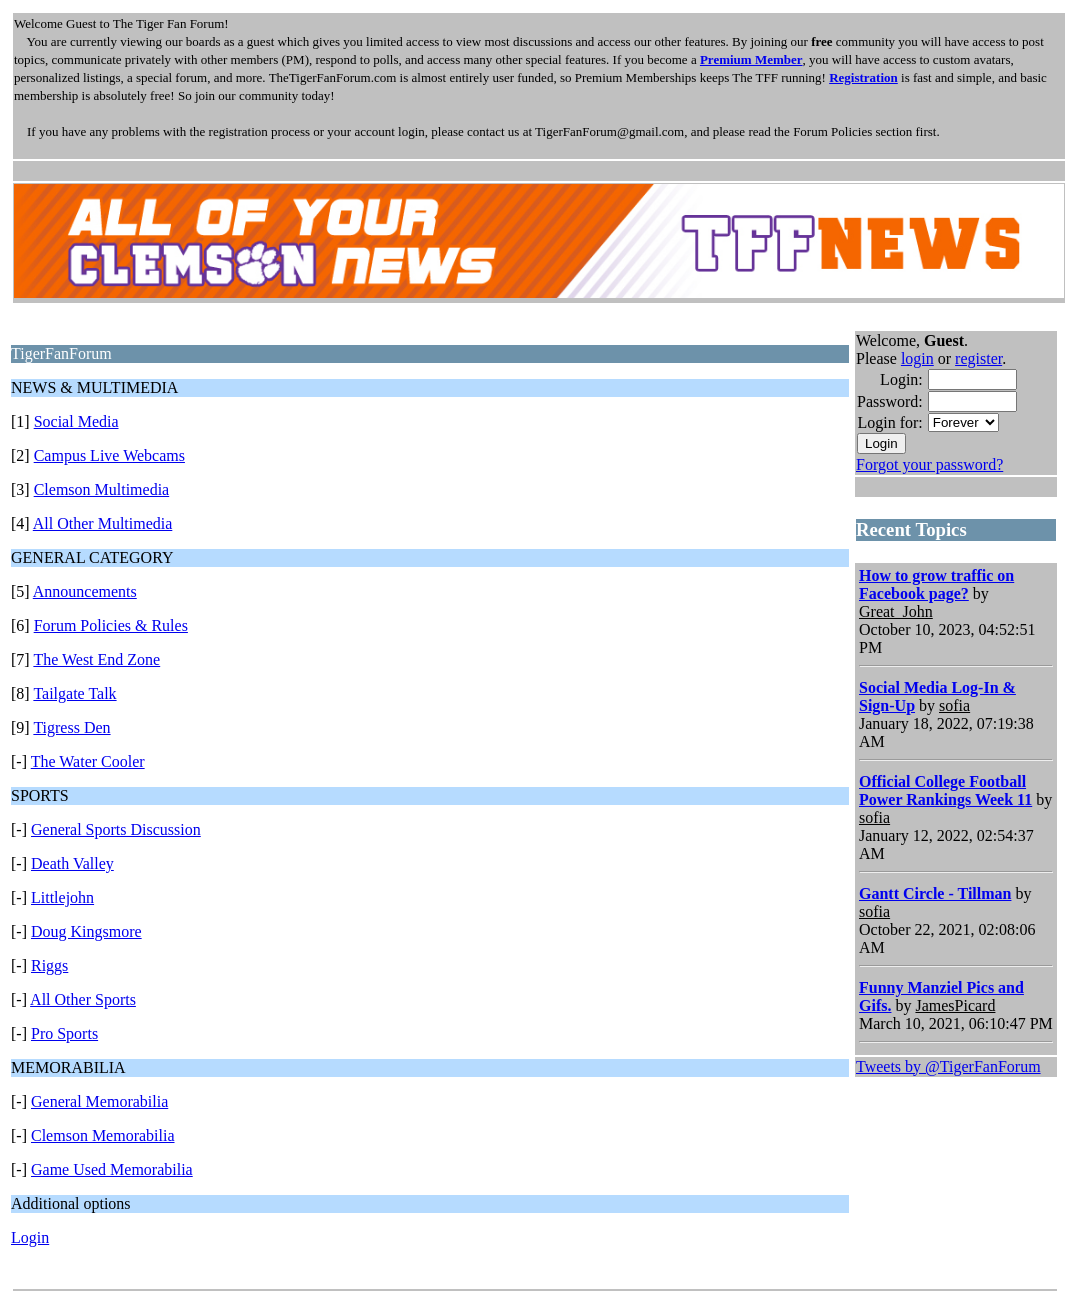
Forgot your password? (929, 464)
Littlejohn (62, 897)
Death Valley (72, 863)
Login (30, 1237)
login (917, 358)
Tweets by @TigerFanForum (948, 1066)
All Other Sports (83, 999)
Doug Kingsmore (86, 931)
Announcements (85, 591)
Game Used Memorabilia (112, 1169)
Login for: (889, 422)
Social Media (76, 421)
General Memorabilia (99, 1101)
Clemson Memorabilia (103, 1135)
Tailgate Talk (74, 693)
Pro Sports (64, 1033)
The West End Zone (96, 659)
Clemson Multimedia (102, 489)
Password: (890, 401)
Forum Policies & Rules (111, 625)
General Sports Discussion (116, 829)
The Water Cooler (88, 761)
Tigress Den (71, 727)
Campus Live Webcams (109, 455)
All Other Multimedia (103, 523)
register (978, 358)
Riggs (49, 965)
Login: (901, 379)
